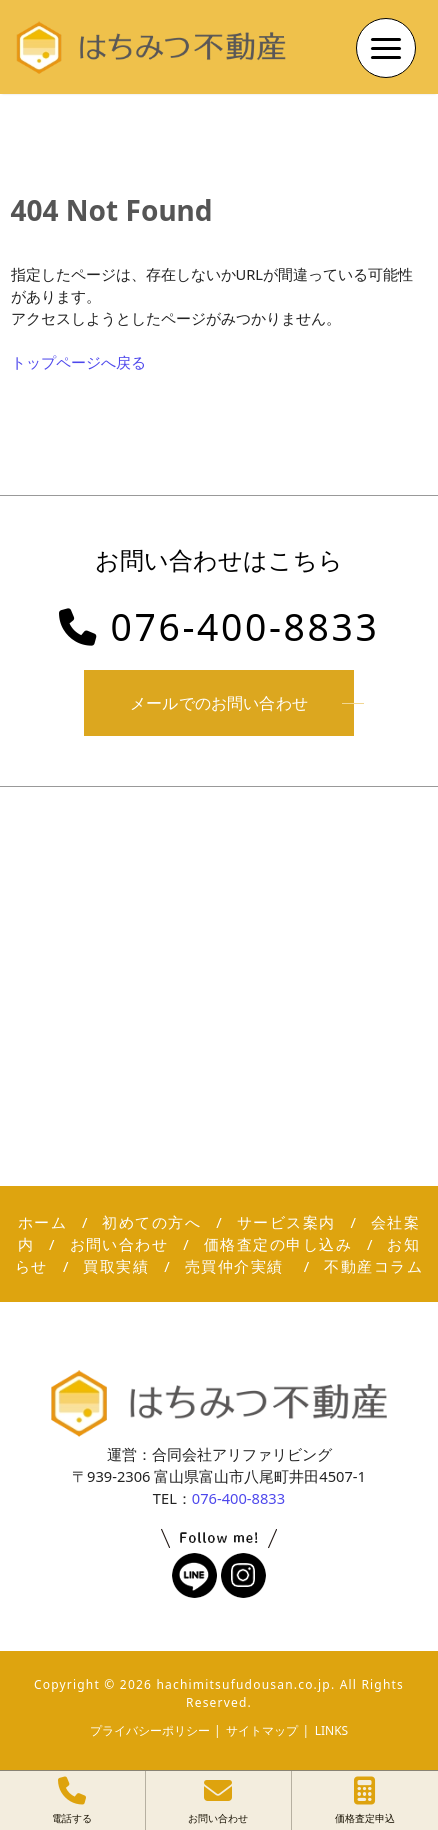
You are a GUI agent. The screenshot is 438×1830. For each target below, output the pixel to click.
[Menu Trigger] (386, 48)
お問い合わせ (119, 1244)
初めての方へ (151, 1222)
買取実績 (116, 1266)
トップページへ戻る (78, 362)
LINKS (332, 1730)
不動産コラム (373, 1266)
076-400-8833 (219, 626)
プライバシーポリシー (150, 1730)
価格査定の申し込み (278, 1244)
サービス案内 (286, 1222)
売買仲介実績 (237, 1266)
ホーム (42, 1222)
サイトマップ (262, 1730)
